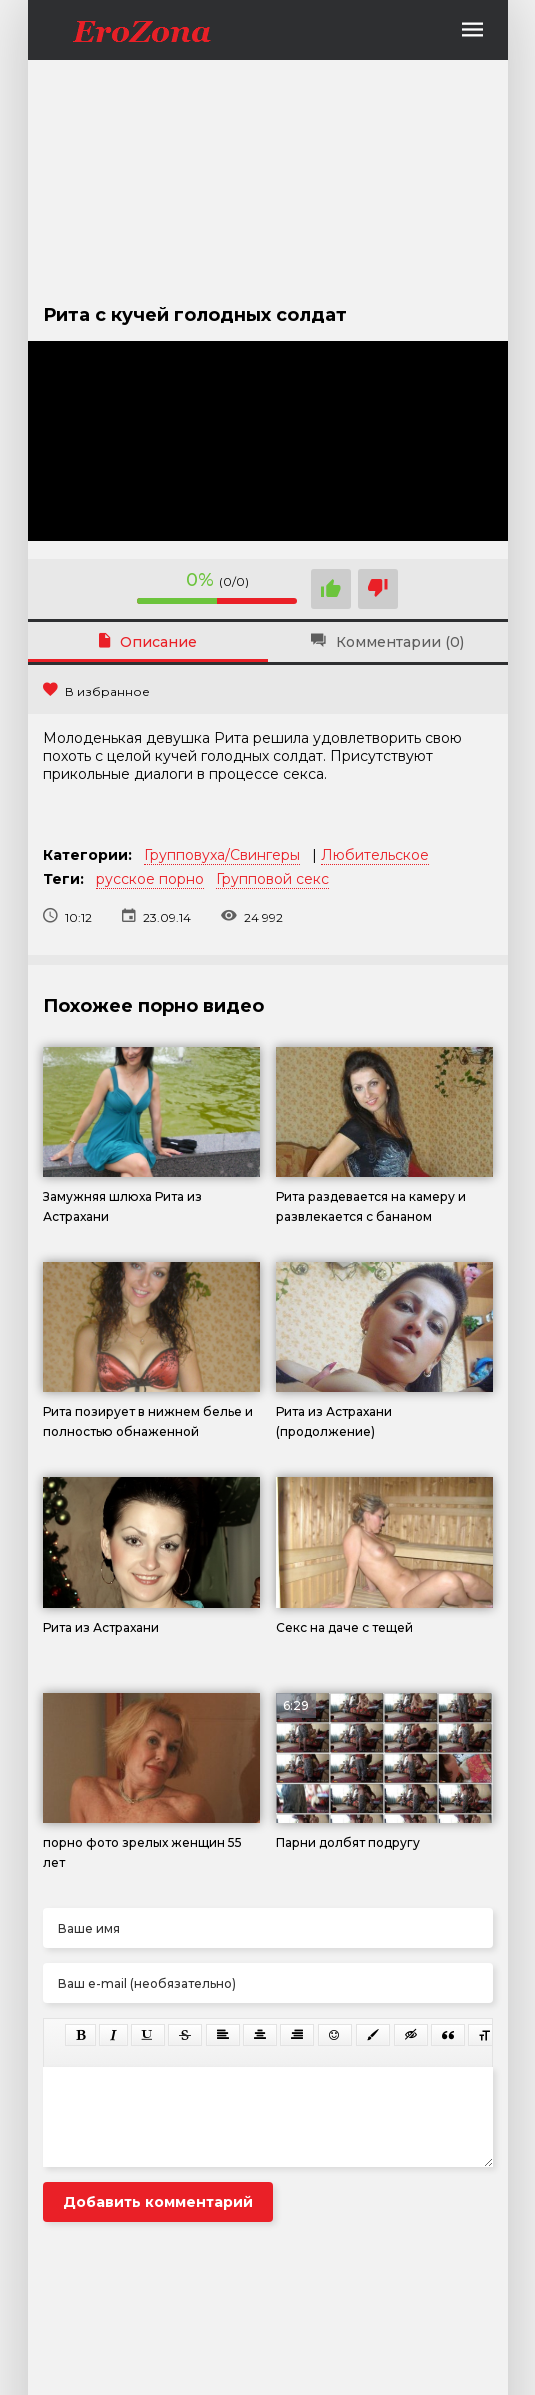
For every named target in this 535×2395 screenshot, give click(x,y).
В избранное (96, 691)
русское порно (150, 879)
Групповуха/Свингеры (222, 855)
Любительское (375, 855)
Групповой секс (272, 879)
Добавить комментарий (158, 2202)
